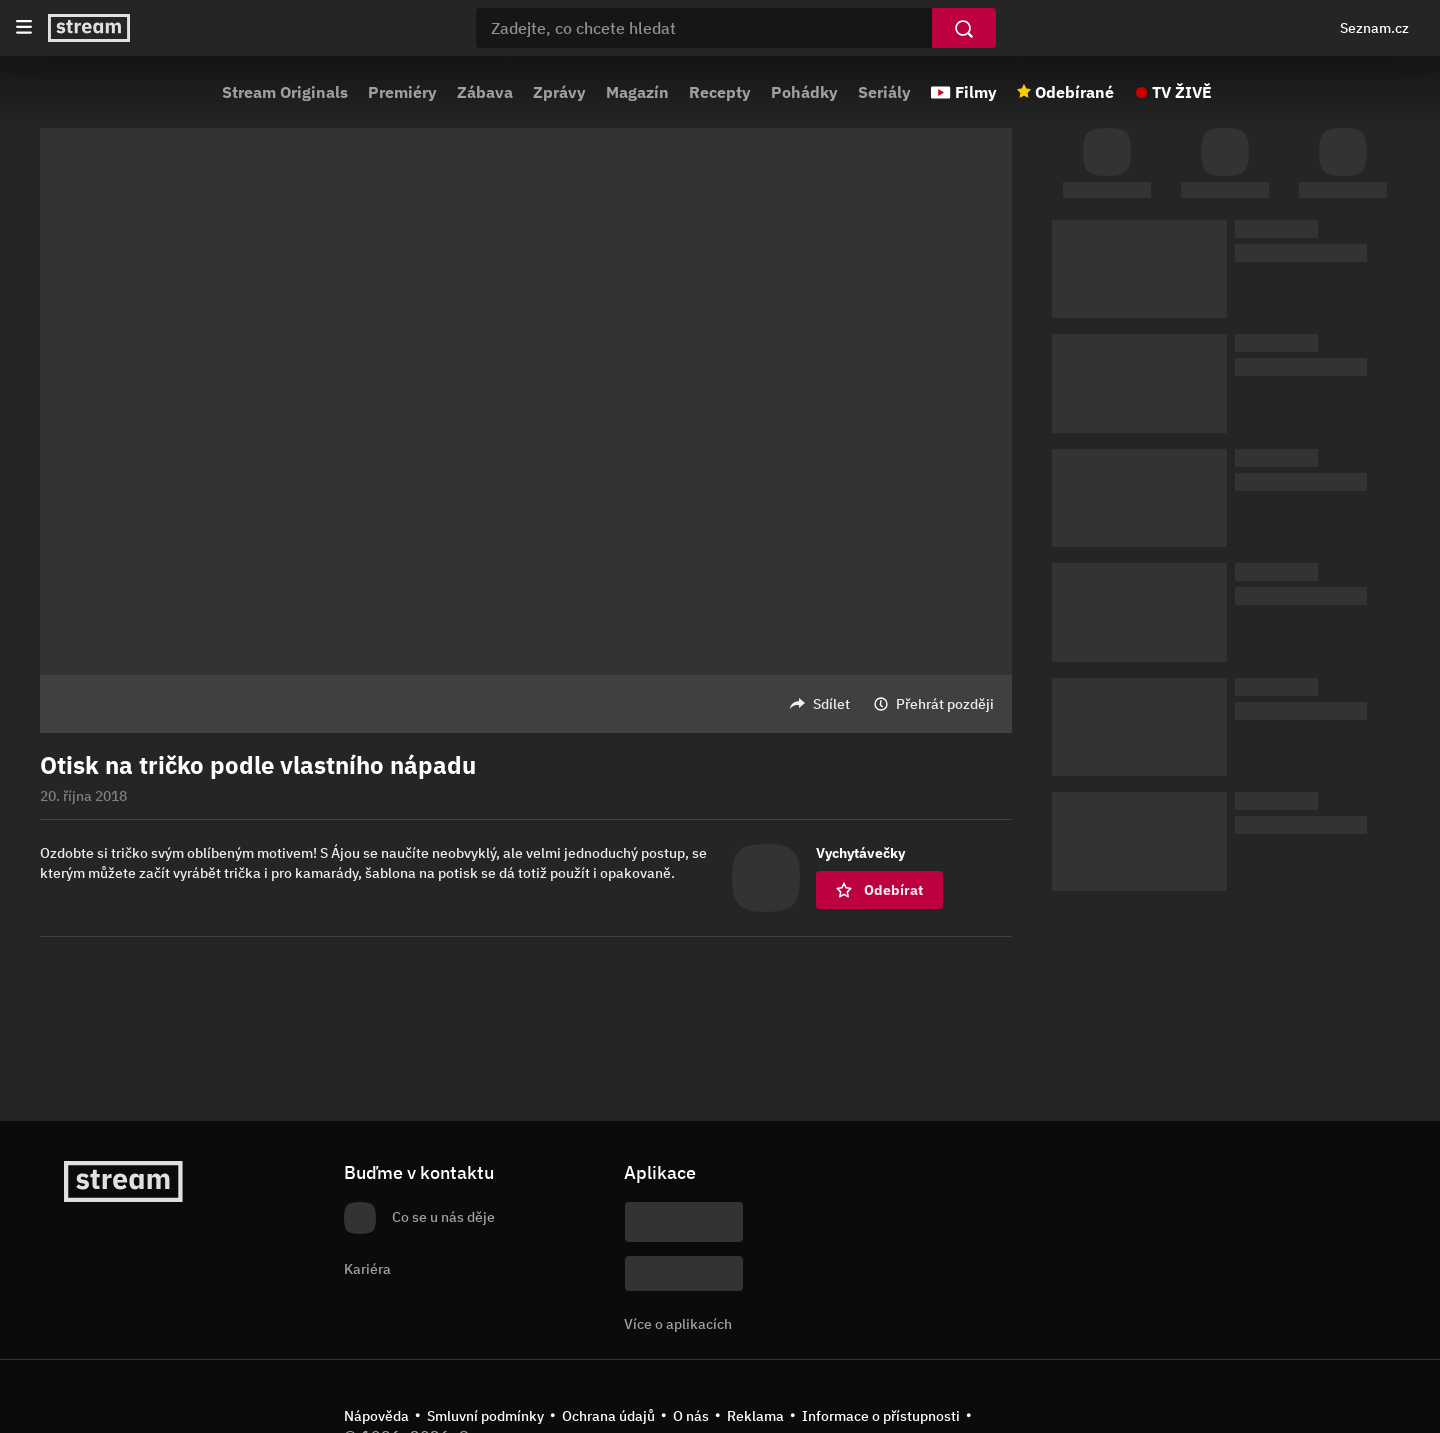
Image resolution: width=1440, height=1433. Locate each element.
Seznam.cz (1374, 28)
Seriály (884, 92)
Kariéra (367, 1269)
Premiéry (402, 92)
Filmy (976, 92)
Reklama (755, 1416)
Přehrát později (945, 704)
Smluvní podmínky (485, 1416)
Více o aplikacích (678, 1324)
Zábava (485, 92)
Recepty (720, 92)
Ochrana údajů (608, 1416)
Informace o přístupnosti (881, 1416)
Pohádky (804, 92)
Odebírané (1074, 92)
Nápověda (376, 1416)
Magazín (637, 92)
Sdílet (831, 704)
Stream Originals (285, 92)
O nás (691, 1416)
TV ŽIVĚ (1182, 92)
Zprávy (559, 92)
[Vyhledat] (964, 28)
